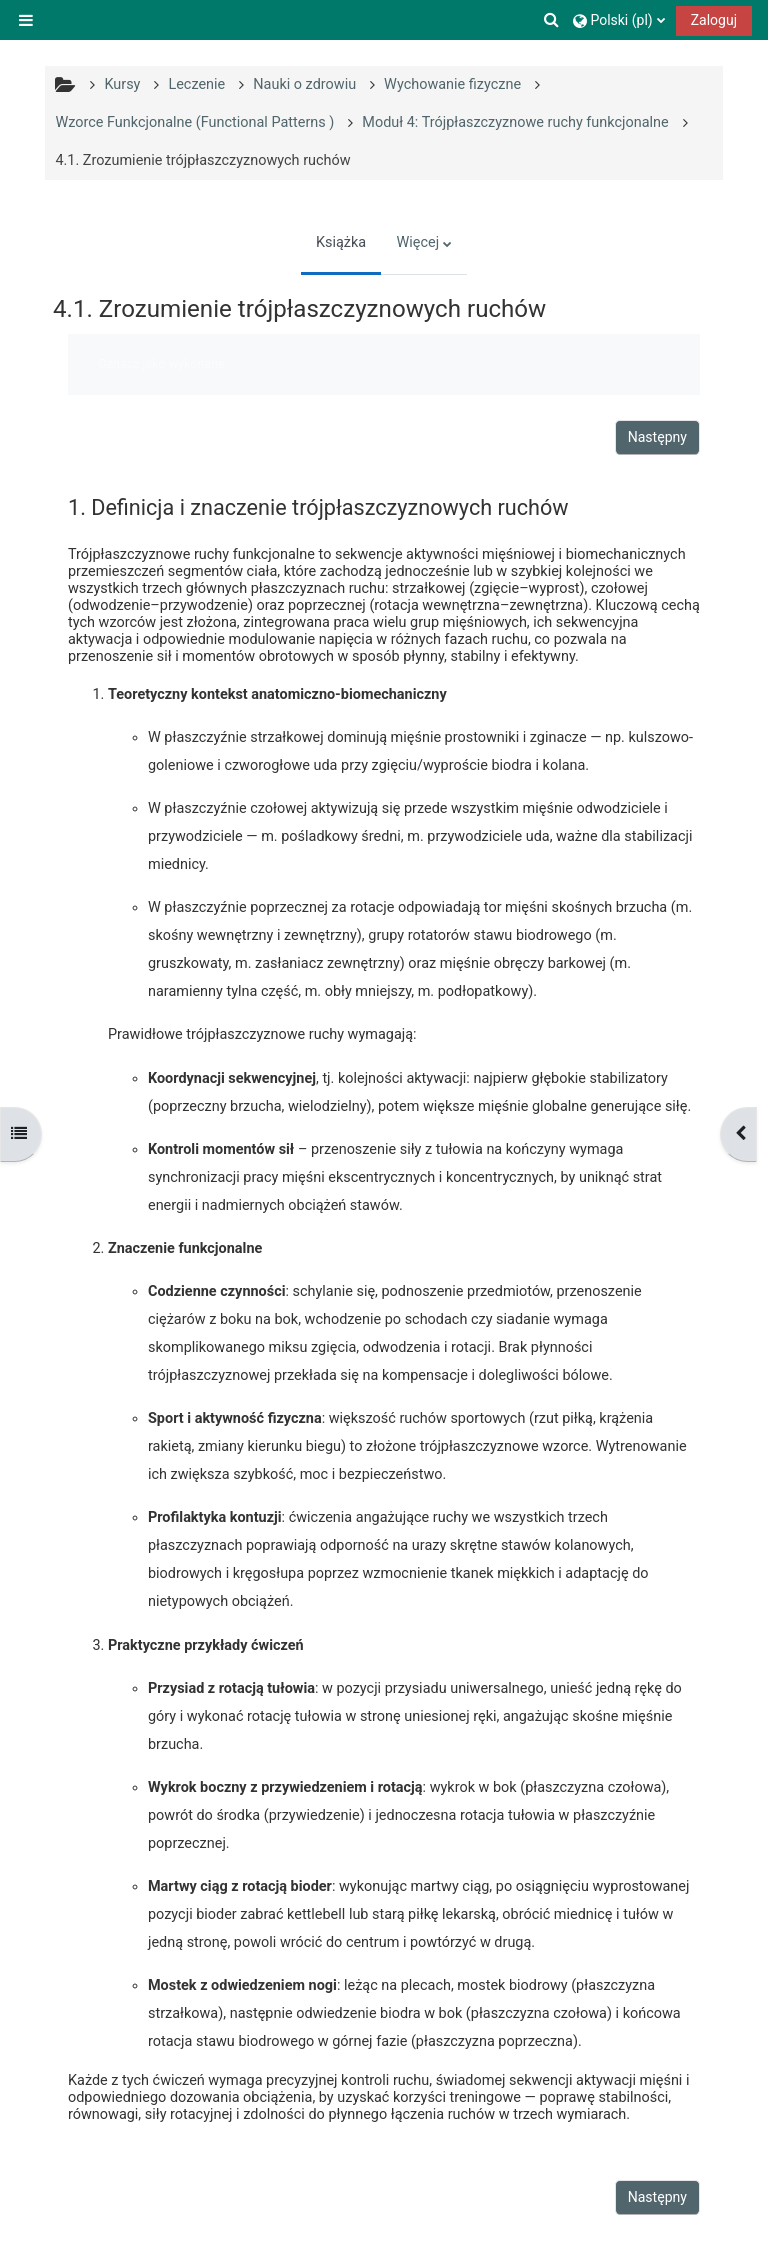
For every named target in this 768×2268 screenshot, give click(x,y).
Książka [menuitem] (341, 242)
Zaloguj (714, 20)
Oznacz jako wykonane (161, 363)
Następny (657, 437)
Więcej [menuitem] (417, 242)
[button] (552, 20)
